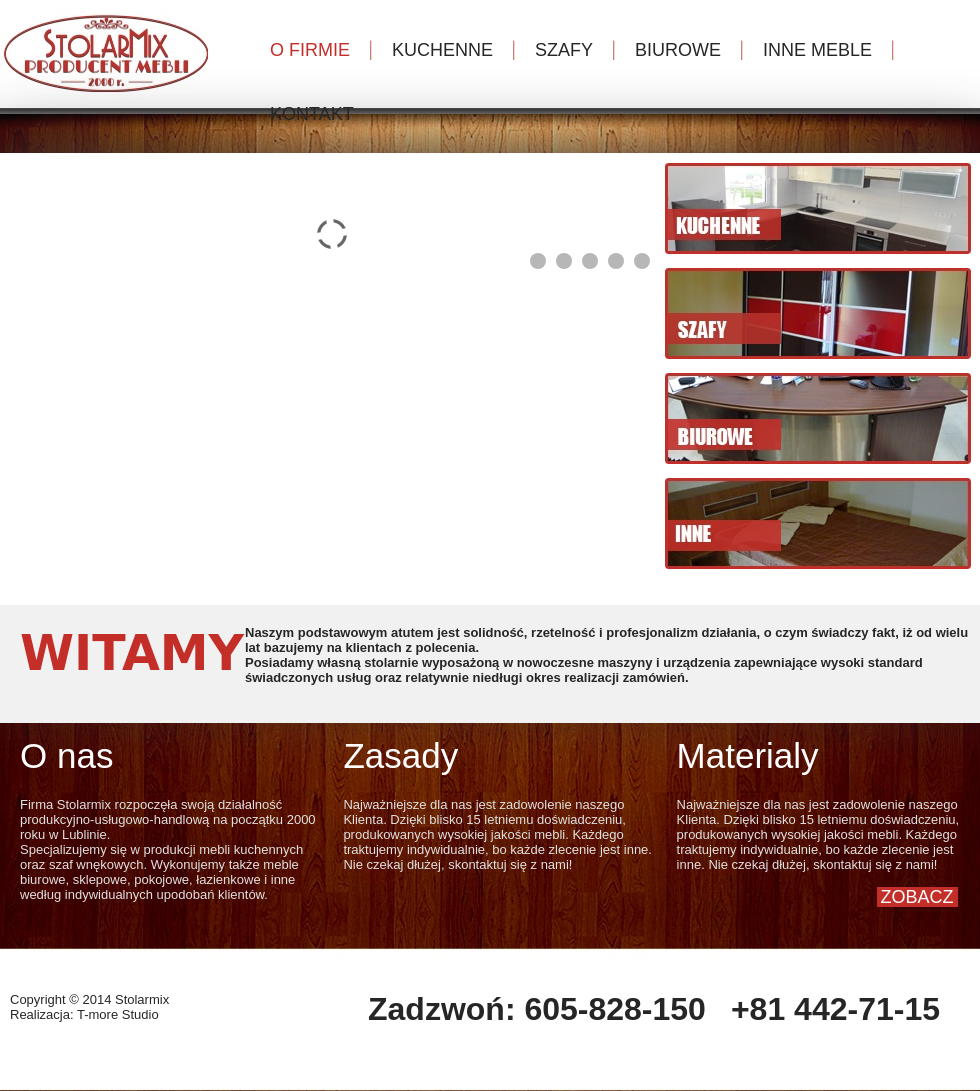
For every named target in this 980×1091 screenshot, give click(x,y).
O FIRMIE (310, 50)
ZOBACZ (917, 897)
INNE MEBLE (817, 50)
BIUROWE (678, 50)
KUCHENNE (442, 50)
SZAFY (564, 50)
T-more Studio (118, 1014)
